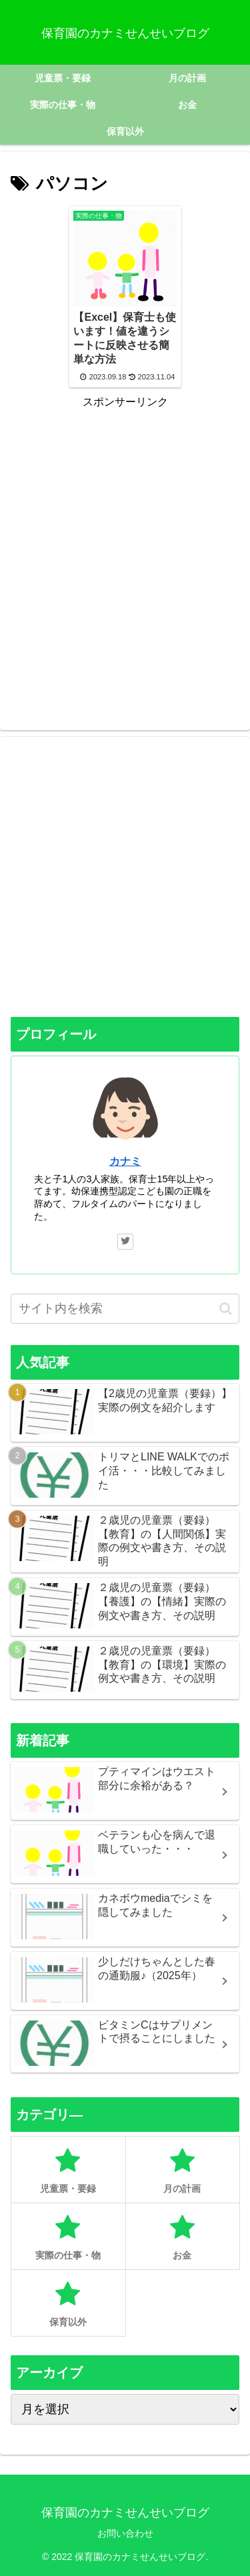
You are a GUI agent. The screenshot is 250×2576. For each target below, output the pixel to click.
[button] (225, 1308)
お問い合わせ (125, 2533)
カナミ (125, 1161)
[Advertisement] (125, 536)
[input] (125, 1309)
